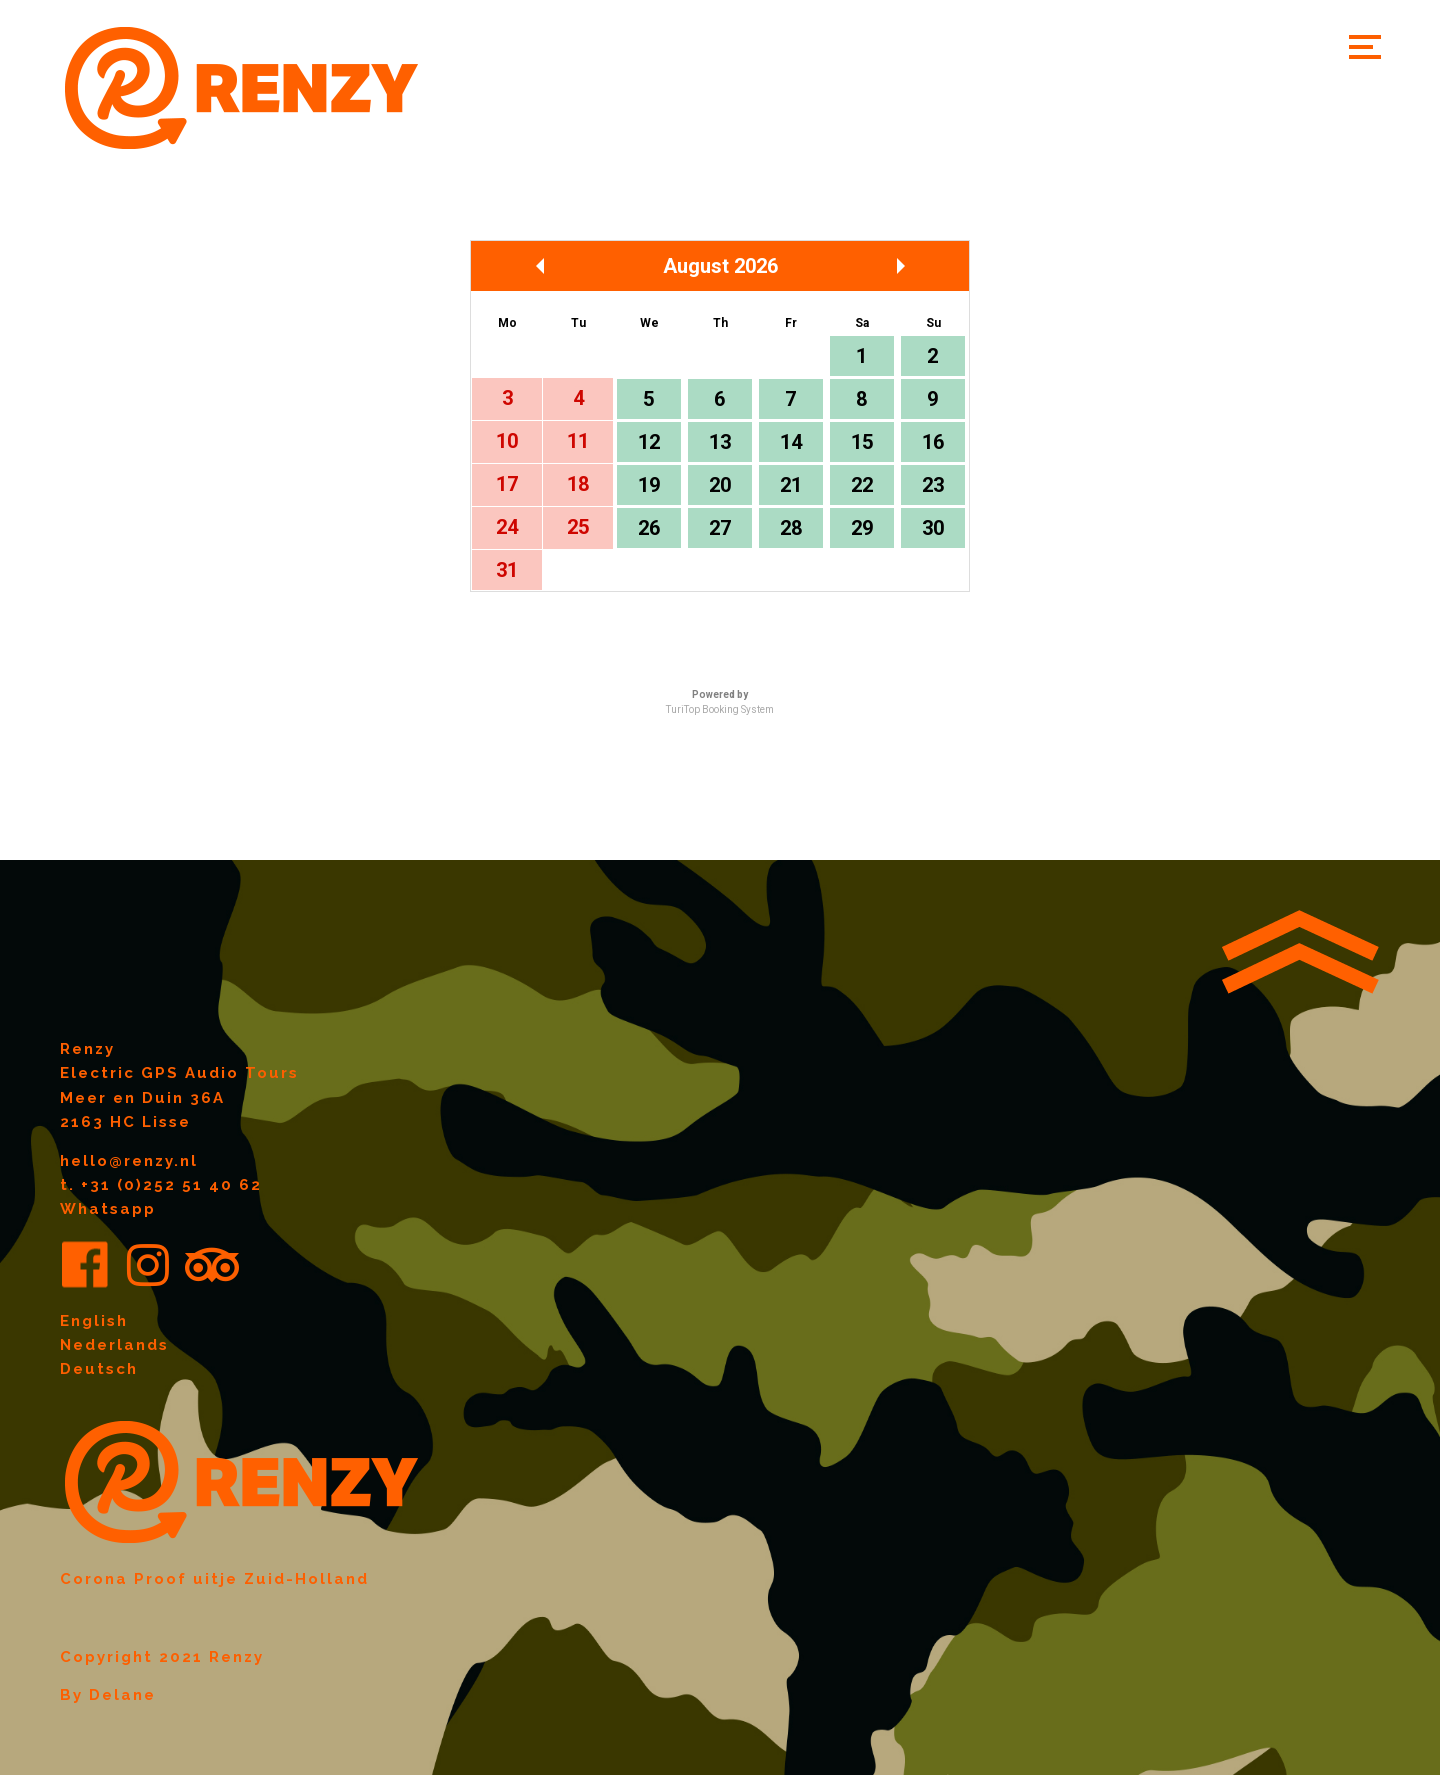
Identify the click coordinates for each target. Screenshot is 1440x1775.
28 (791, 528)
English (94, 1321)
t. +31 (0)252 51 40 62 (161, 1185)
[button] (1365, 47)
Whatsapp (108, 1209)
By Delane (108, 1695)
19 (649, 485)
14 (791, 442)
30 (933, 528)
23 (933, 485)
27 (720, 528)
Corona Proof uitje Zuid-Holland (214, 1579)
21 (791, 485)
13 (720, 442)
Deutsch (99, 1369)
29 (862, 528)
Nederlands (114, 1345)
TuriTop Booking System (720, 709)
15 (862, 442)
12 (649, 442)
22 (862, 485)
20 (720, 485)
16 (933, 442)
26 (649, 528)
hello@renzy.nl (129, 1161)
